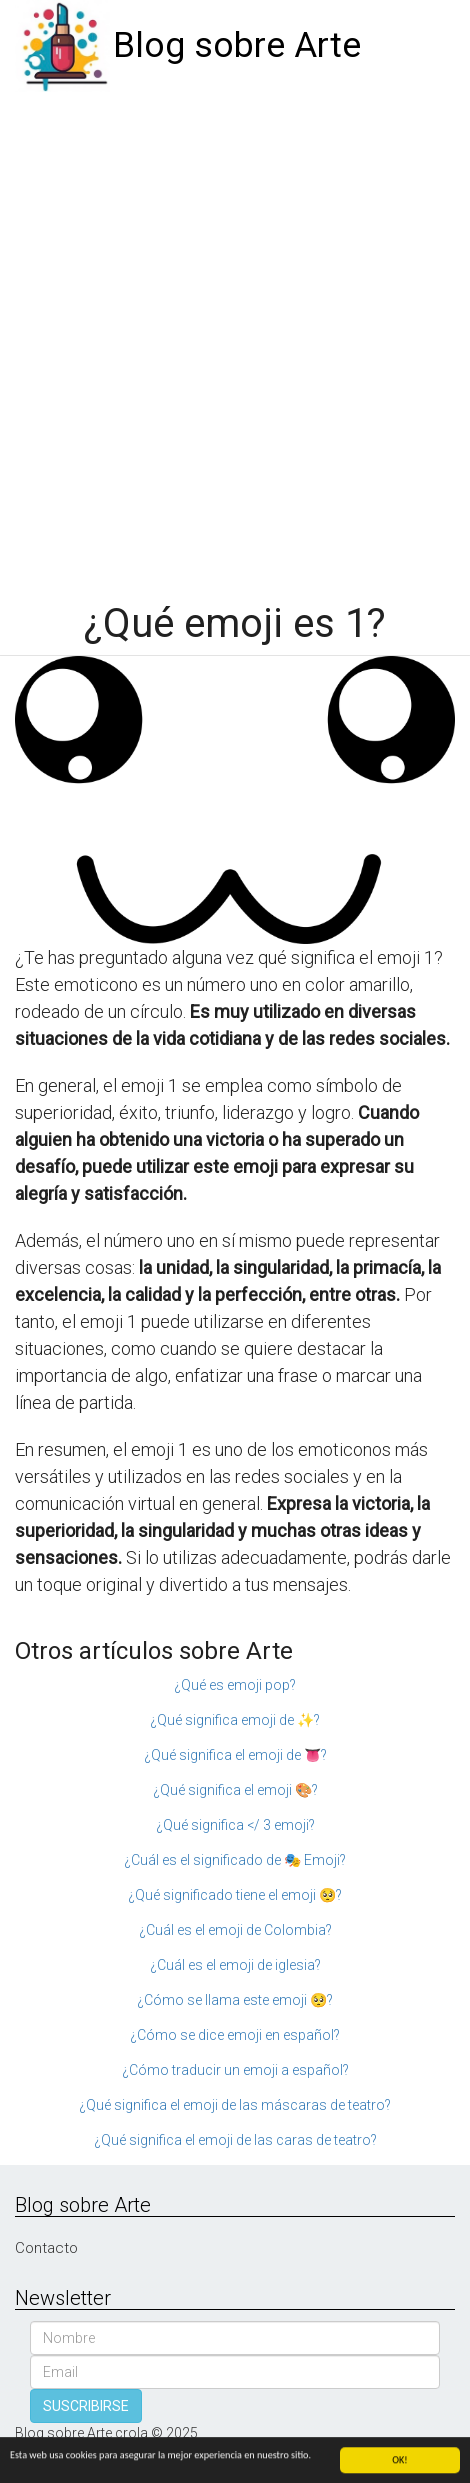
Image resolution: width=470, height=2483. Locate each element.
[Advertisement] (235, 337)
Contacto (46, 2248)
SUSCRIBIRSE (86, 2406)
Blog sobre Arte (237, 45)
